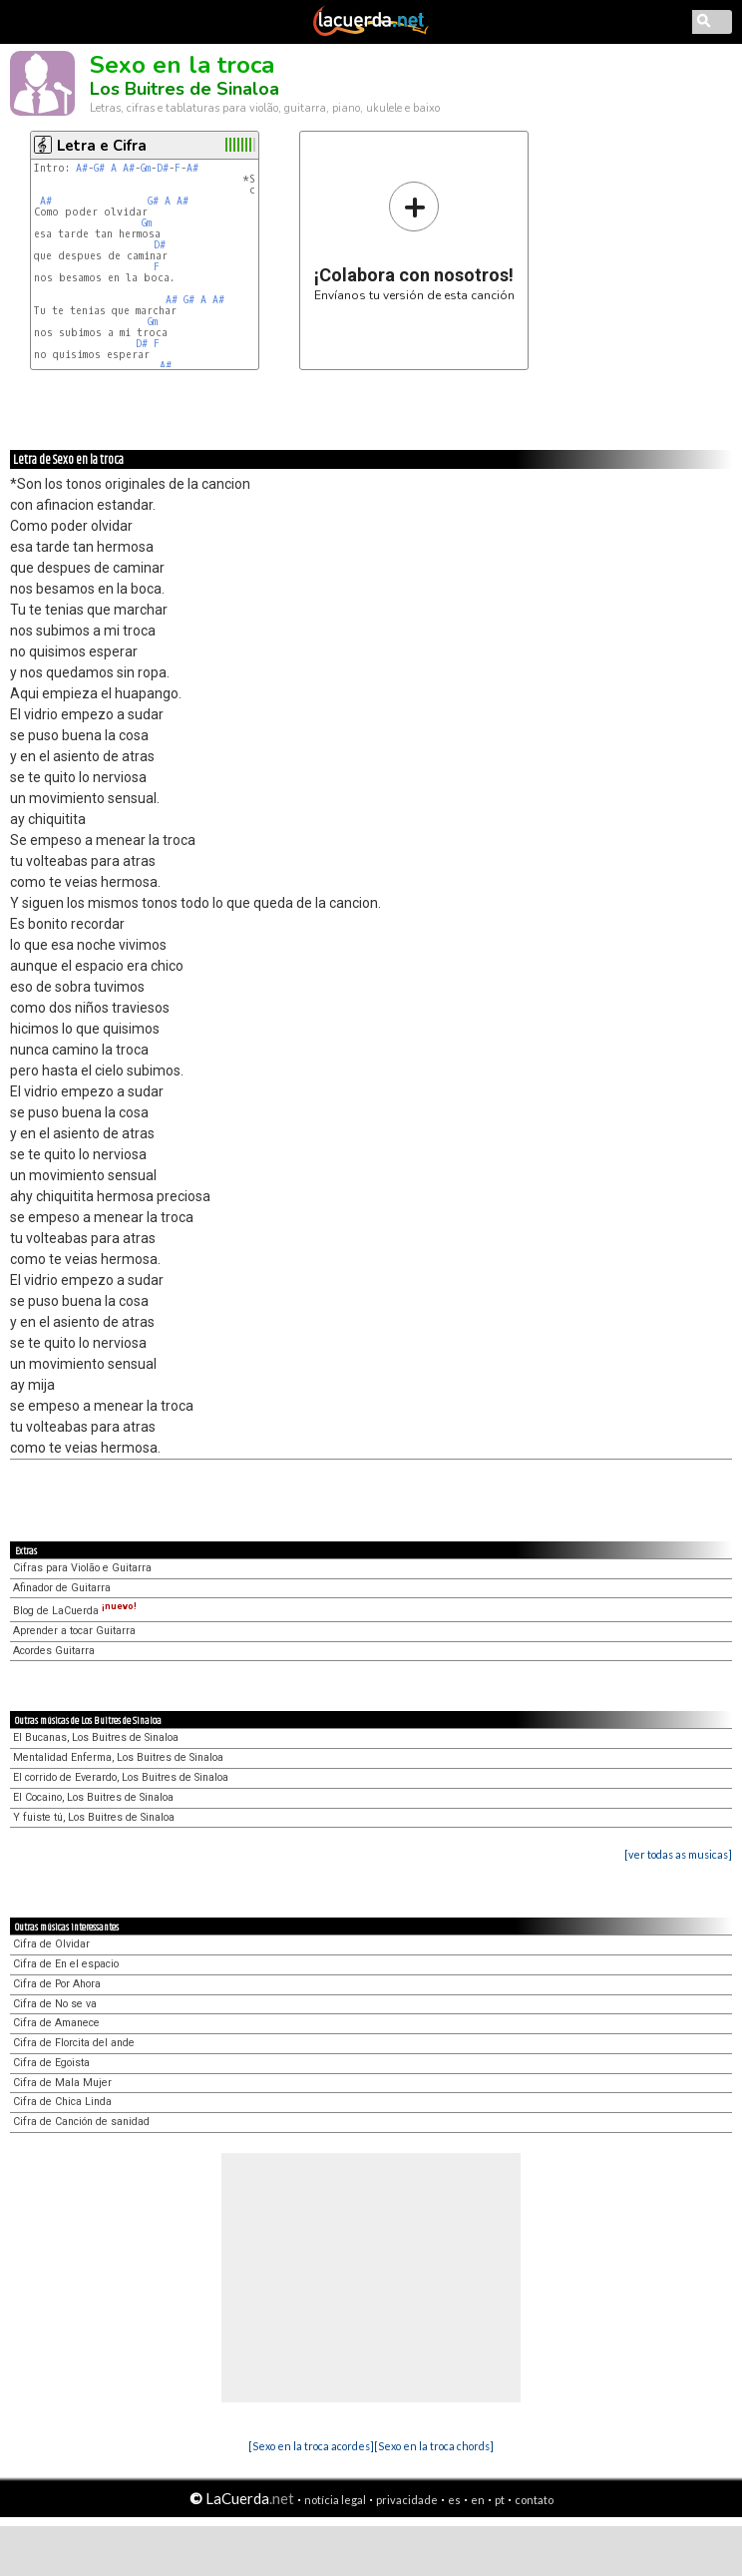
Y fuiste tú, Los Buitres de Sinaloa (94, 1817)
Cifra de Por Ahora (57, 1983)
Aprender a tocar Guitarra (74, 1630)
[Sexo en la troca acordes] (311, 2445)
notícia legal (335, 2499)
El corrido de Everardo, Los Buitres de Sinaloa (120, 1777)
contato (534, 2499)
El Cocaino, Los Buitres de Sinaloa (93, 1797)
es (454, 2499)
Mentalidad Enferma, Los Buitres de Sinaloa (118, 1757)
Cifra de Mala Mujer (62, 2082)
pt (500, 2499)
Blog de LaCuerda (75, 1610)
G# (99, 168)
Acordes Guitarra (54, 1650)
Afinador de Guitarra (62, 1587)
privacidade (407, 2499)
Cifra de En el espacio (66, 1963)
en (478, 2499)
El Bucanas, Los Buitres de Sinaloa (96, 1737)
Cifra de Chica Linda (62, 2101)
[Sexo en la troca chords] (434, 2445)
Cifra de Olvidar (51, 1943)
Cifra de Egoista (51, 2062)
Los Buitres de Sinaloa (184, 89)
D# (163, 168)
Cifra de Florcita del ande (74, 2042)
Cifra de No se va (55, 2003)
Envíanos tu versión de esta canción (414, 241)
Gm (146, 168)
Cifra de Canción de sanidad (81, 2121)
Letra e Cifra (102, 146)
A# (82, 168)
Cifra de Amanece (56, 2022)
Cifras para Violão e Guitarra (82, 1567)
